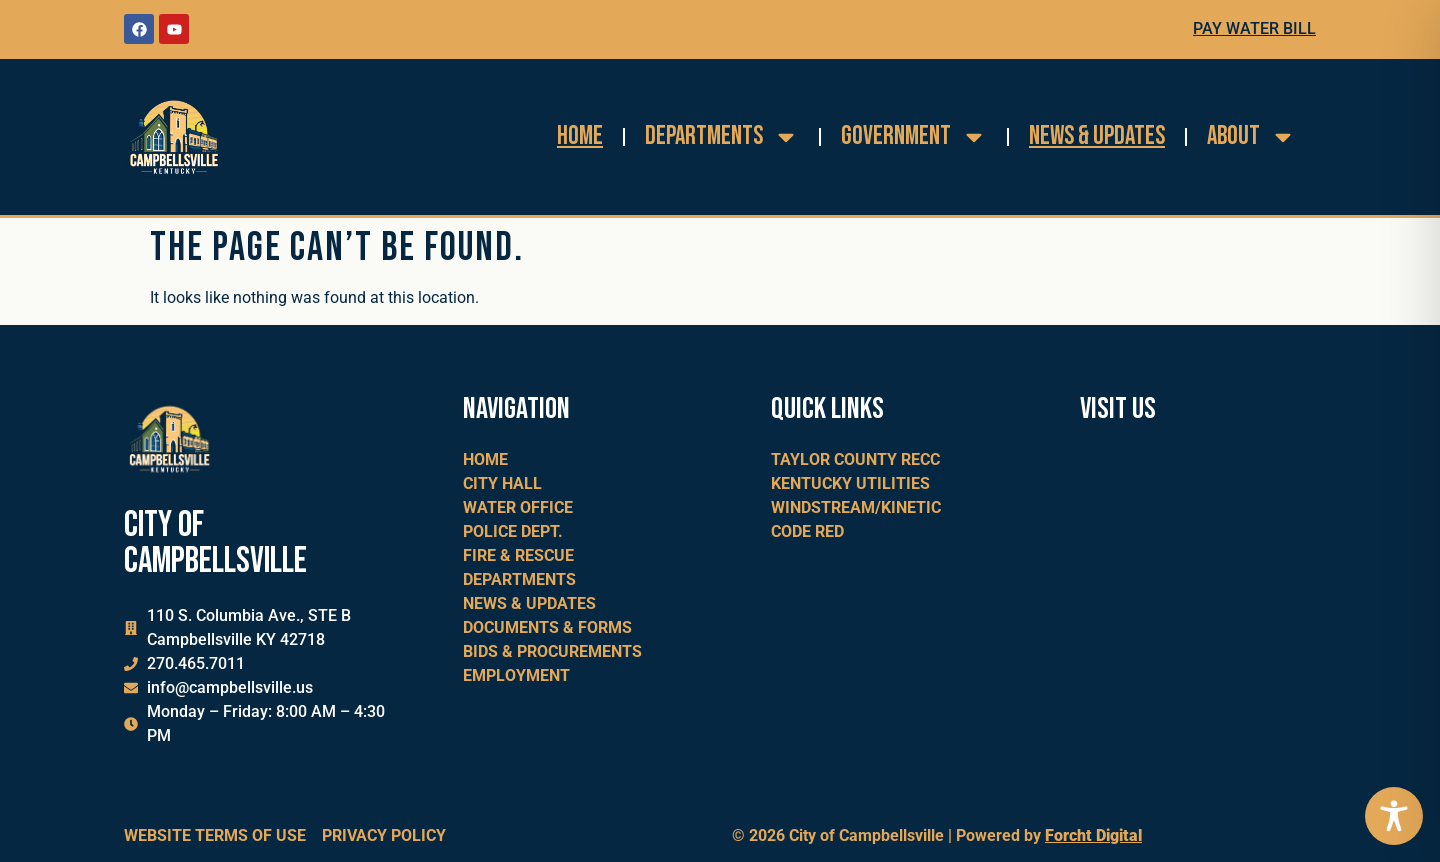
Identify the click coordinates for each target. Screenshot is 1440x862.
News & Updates (1097, 136)
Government (914, 137)
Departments (722, 137)
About (1251, 137)
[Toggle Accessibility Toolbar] (1394, 816)
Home (580, 136)
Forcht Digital (1093, 835)
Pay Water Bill (1254, 28)
